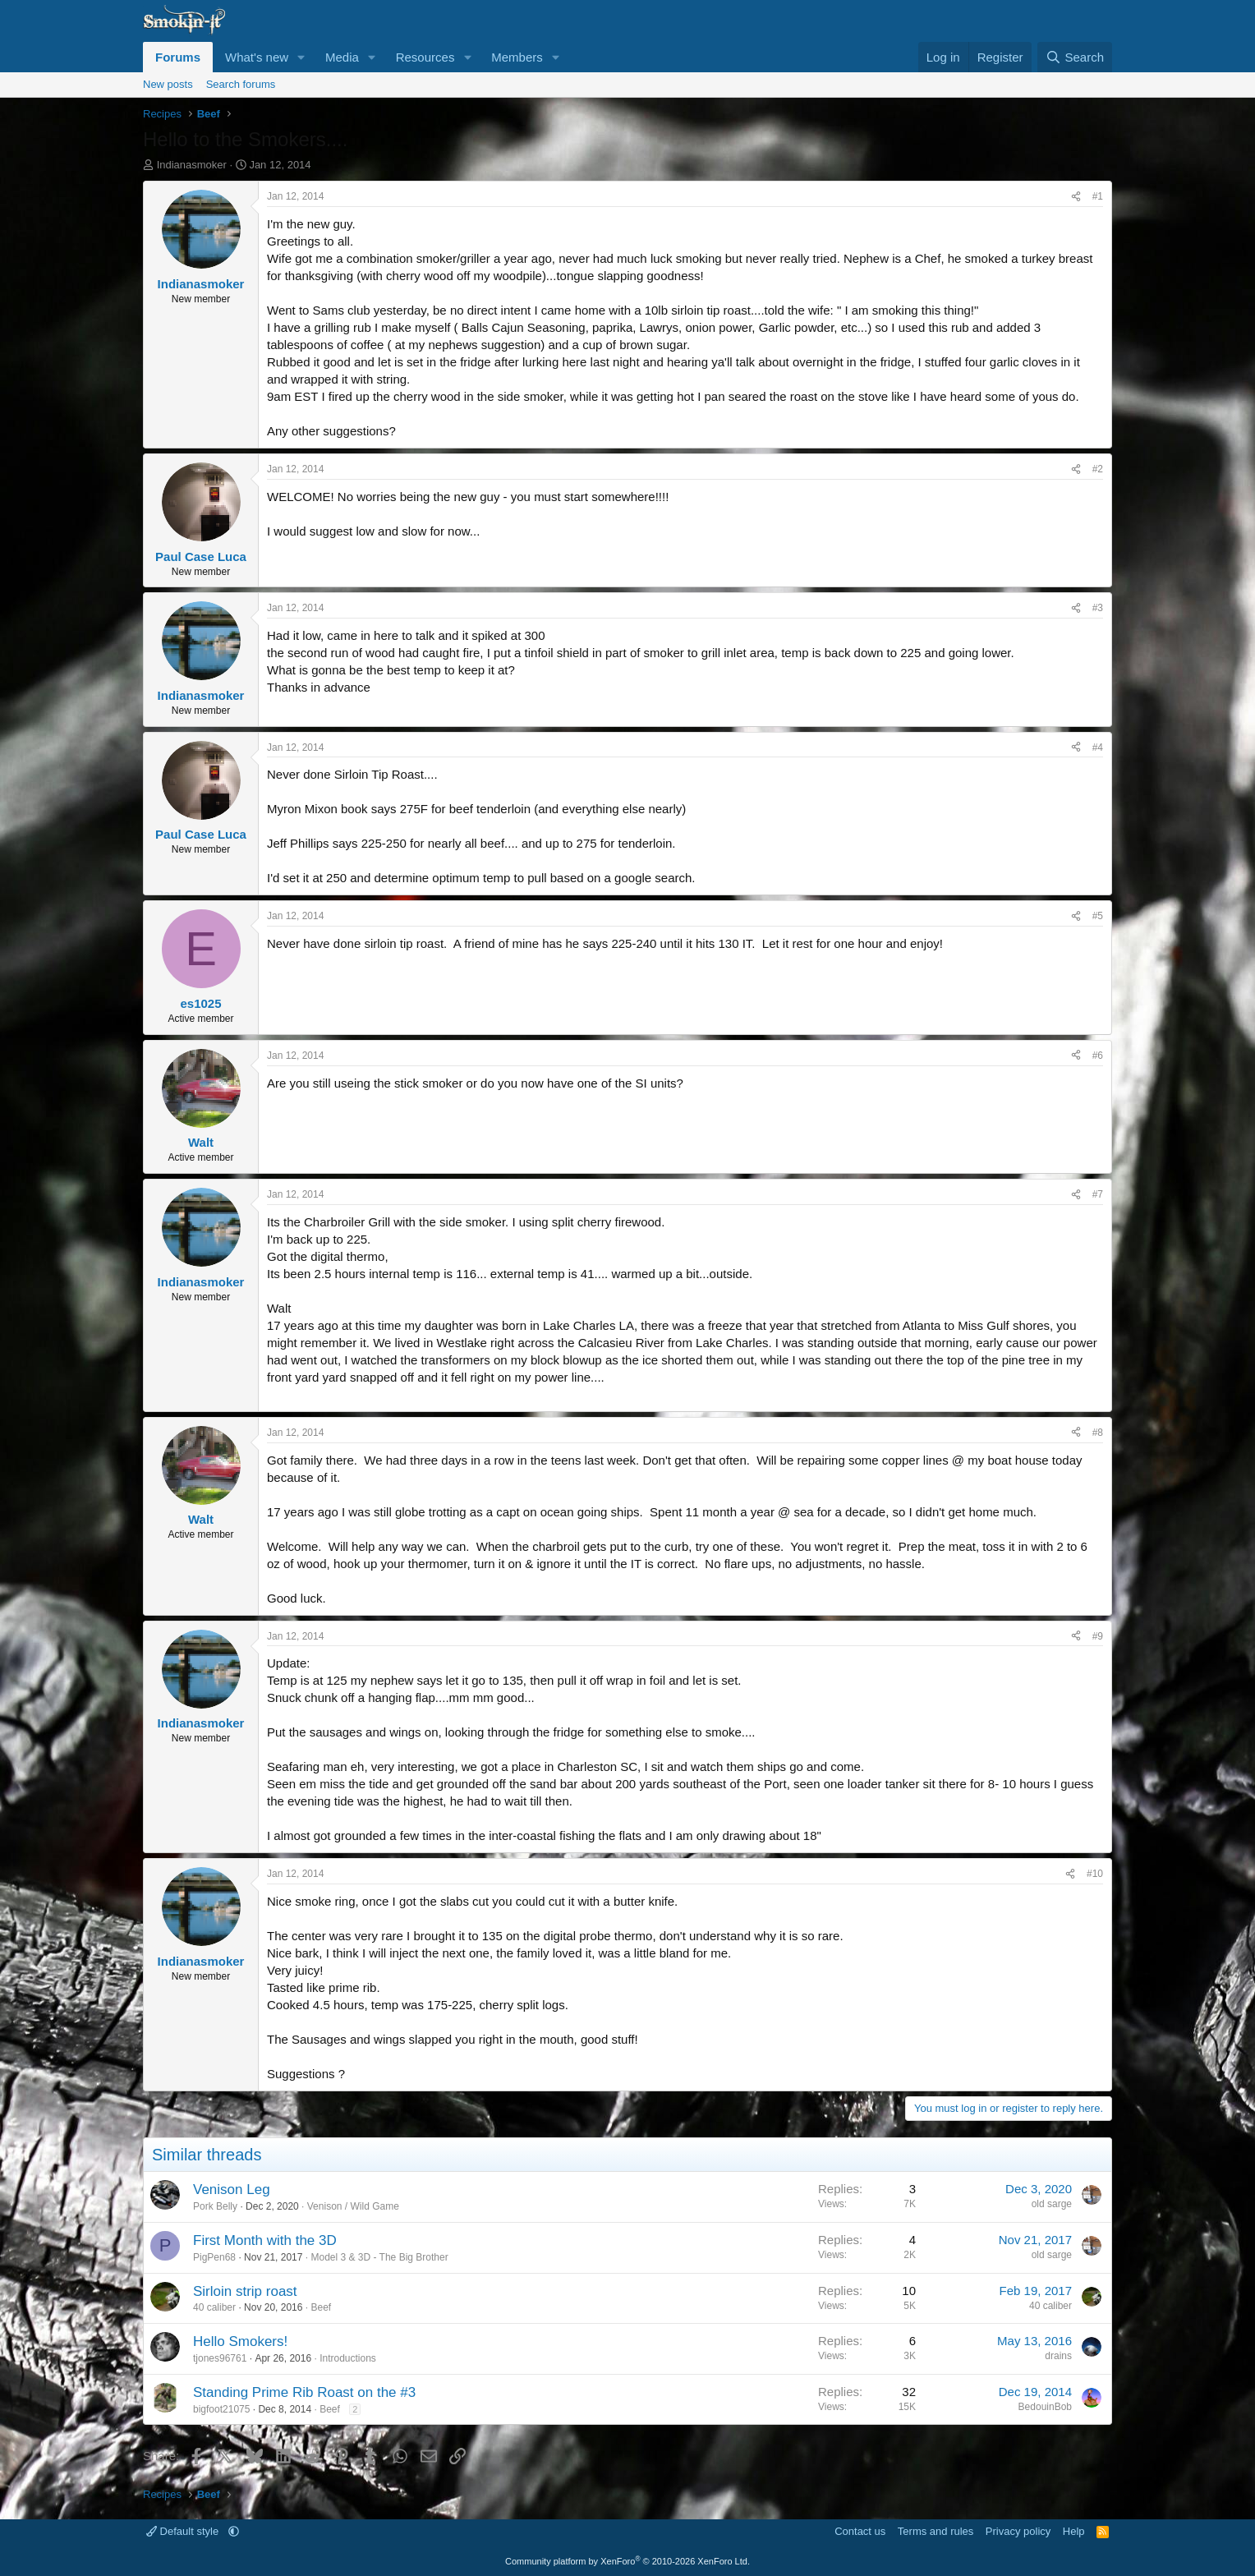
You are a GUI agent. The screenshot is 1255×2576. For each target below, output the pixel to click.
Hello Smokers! (240, 2341)
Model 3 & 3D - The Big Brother (379, 2257)
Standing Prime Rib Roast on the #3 (304, 2392)
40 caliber (214, 2307)
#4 (1097, 747)
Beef (320, 2307)
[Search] (1074, 57)
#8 (1097, 1432)
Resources (425, 57)
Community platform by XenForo (627, 2561)
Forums (177, 57)
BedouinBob (1045, 2407)
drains (1058, 2356)
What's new (256, 57)
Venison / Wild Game (353, 2206)
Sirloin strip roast (245, 2291)
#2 (1097, 469)
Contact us (859, 2531)
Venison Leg (231, 2189)
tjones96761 (219, 2358)
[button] (301, 57)
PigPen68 (214, 2257)
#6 (1097, 1055)
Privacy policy (1018, 2531)
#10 (1095, 1873)
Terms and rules (935, 2531)
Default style (184, 2531)
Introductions (347, 2358)
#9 (1097, 1636)
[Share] (1076, 196)
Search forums (241, 84)
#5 (1097, 916)
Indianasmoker (192, 165)
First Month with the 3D (265, 2240)
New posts (168, 84)
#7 (1097, 1194)
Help (1074, 2531)
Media (342, 57)
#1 (1097, 196)
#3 (1097, 608)
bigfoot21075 (221, 2409)
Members (517, 57)
